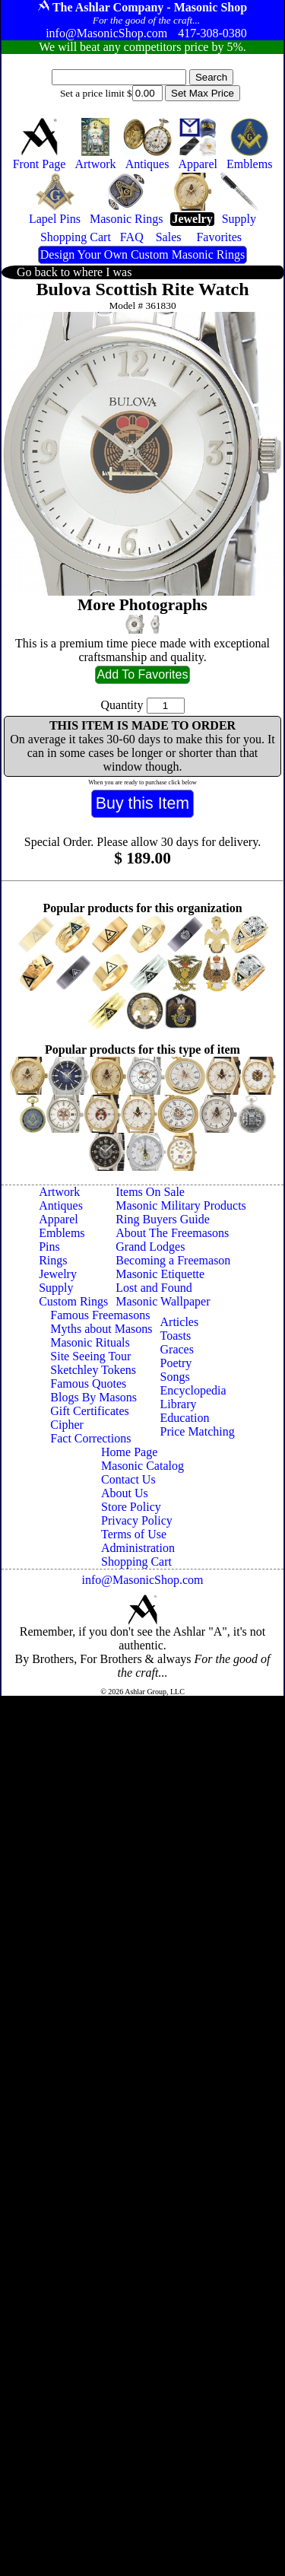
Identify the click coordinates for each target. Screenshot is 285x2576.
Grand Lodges (150, 1246)
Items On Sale (150, 1191)
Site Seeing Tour (90, 1356)
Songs (175, 1376)
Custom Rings (73, 1301)
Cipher (67, 1424)
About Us (124, 1493)
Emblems (61, 1232)
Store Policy (131, 1506)
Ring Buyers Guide (163, 1219)
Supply (56, 1287)
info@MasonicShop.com (142, 1579)
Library (178, 1404)
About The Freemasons (172, 1232)
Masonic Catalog (142, 1465)
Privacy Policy (137, 1520)
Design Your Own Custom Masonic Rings (142, 254)
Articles (179, 1321)
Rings (53, 1260)
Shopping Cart (136, 1561)
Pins (49, 1246)
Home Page (129, 1451)
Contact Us (128, 1479)
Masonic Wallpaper (163, 1301)
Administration (138, 1547)
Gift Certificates (89, 1410)
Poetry (176, 1362)
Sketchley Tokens (93, 1369)
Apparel (58, 1219)
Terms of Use (133, 1534)
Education (185, 1417)
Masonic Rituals (89, 1342)
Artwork (59, 1191)
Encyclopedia (193, 1390)
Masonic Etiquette (160, 1273)
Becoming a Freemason (173, 1260)
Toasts (176, 1335)
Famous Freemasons (100, 1315)
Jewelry (58, 1273)
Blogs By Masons (93, 1397)
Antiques (61, 1205)
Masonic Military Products (181, 1205)
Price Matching (197, 1431)
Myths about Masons (101, 1328)
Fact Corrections (90, 1438)
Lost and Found (154, 1287)
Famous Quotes (88, 1383)
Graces (177, 1349)
